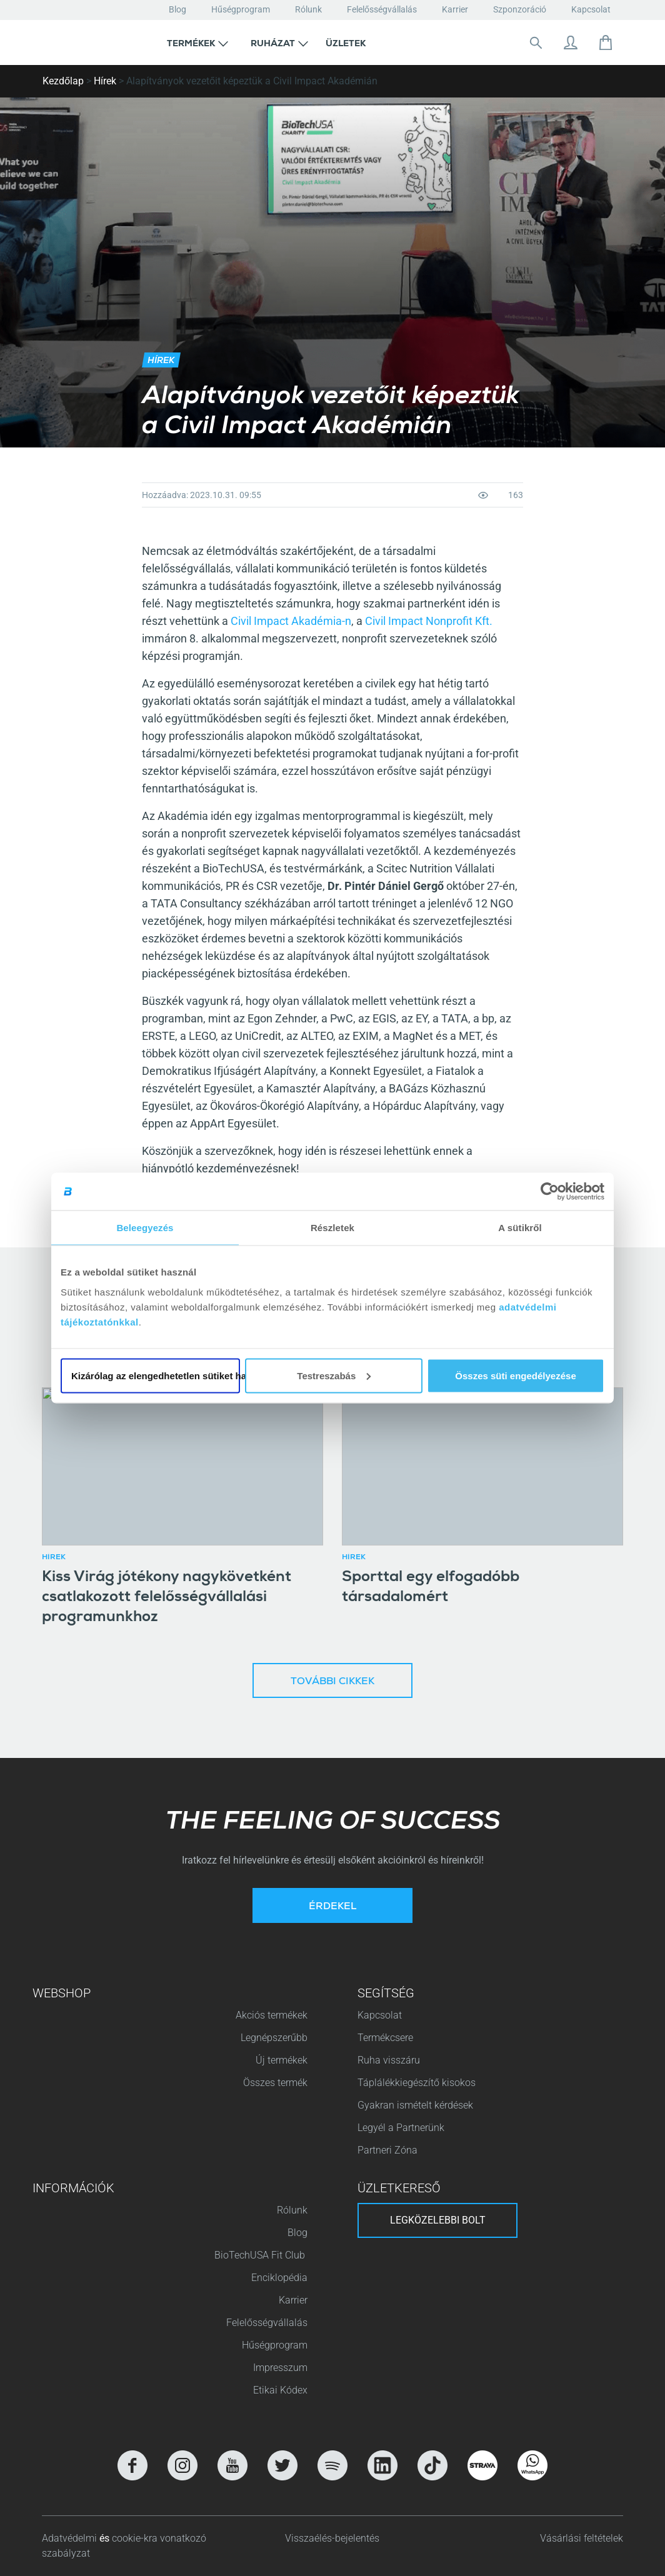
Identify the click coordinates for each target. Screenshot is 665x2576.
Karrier (455, 9)
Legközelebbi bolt (438, 2220)
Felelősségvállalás (382, 9)
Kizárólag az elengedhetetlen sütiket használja (155, 1375)
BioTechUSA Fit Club (261, 2255)
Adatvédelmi (70, 2538)
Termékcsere (385, 2038)
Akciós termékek (272, 2015)
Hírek (105, 81)
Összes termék (275, 2083)
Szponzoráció (519, 9)
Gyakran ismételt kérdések (415, 2105)
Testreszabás (334, 1375)
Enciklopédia (279, 2278)
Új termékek (282, 2060)
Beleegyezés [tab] (144, 1227)
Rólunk (308, 9)
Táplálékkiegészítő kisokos (417, 2083)
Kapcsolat (591, 9)
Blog (177, 9)
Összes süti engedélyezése (515, 1375)
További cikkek (332, 1682)
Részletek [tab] (332, 1227)
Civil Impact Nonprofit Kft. (428, 620)
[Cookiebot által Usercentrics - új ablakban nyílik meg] (549, 1191)
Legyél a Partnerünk (401, 2128)
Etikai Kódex (280, 2390)
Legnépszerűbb (274, 2038)
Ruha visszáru (389, 2060)
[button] (197, 42)
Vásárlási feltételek (581, 2538)
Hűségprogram (240, 9)
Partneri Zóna (388, 2150)
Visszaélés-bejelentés (332, 2538)
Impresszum (280, 2368)
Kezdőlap (63, 81)
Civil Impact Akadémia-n (291, 620)
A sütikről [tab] (520, 1227)
